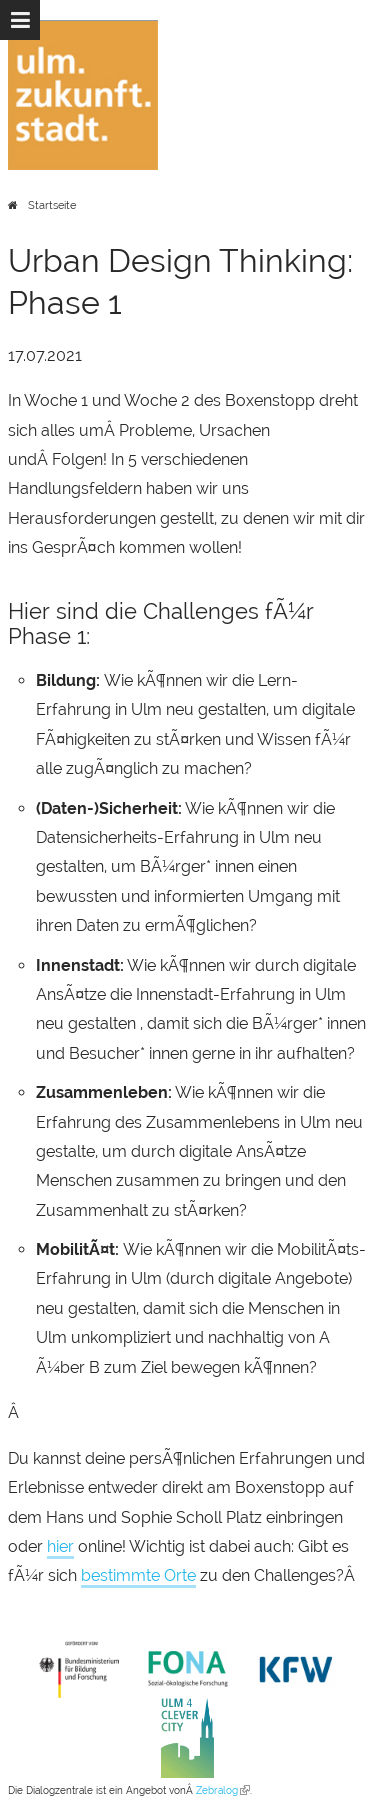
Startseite (52, 205)
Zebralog (223, 1790)
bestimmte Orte (138, 1575)
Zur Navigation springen (0, 20)
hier (60, 1546)
